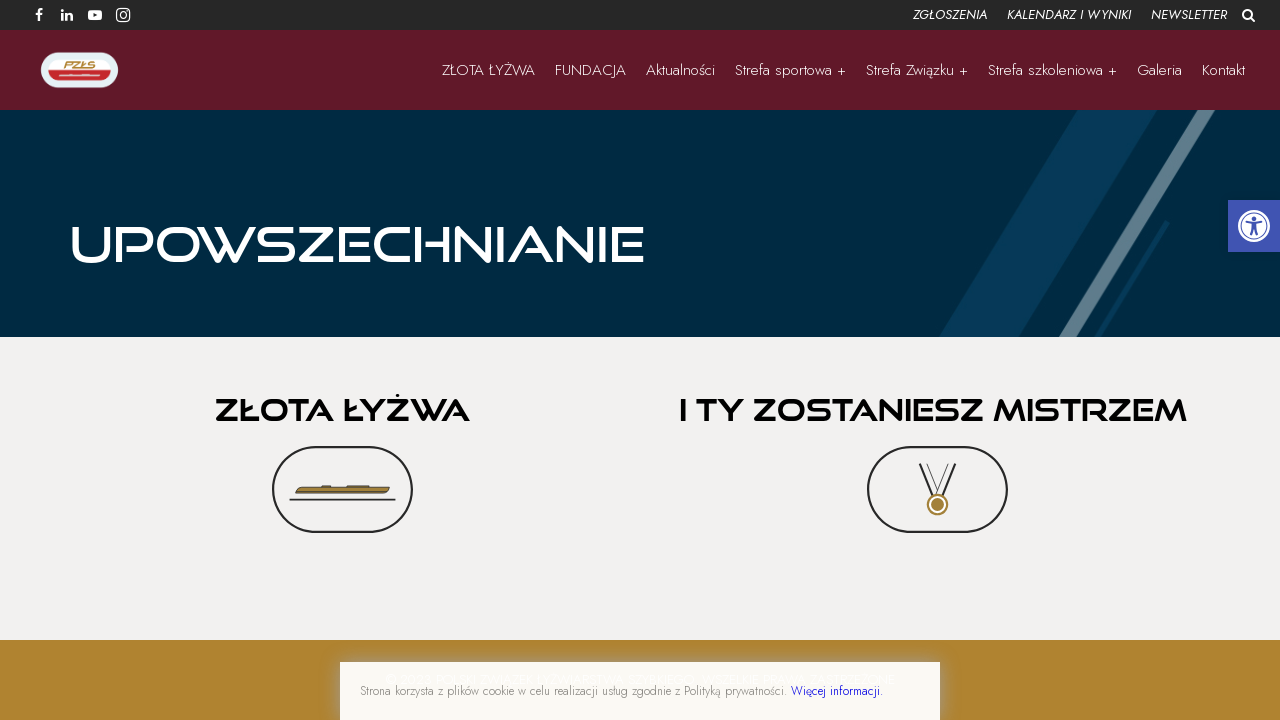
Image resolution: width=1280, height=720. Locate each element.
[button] (1254, 226)
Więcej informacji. (837, 691)
